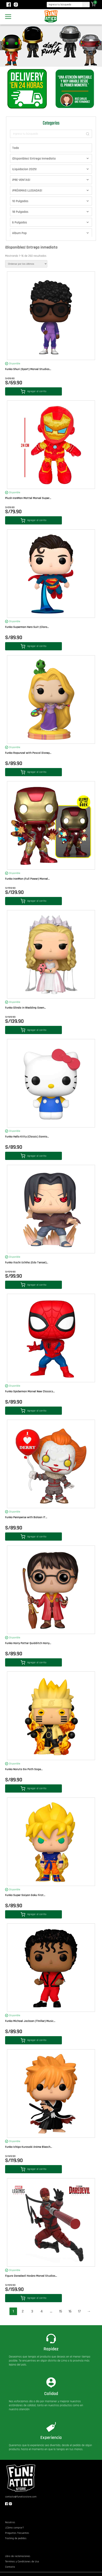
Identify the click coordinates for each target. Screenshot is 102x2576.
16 (70, 2311)
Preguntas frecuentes (17, 2533)
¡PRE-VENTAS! (21, 180)
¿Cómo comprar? (14, 2527)
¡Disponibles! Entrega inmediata (34, 158)
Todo (15, 148)
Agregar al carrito (33, 391)
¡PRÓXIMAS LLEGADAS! (27, 190)
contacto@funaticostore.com (21, 2496)
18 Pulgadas (20, 212)
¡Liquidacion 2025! (24, 169)
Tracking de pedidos (15, 2538)
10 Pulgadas (20, 201)
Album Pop (19, 233)
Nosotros (10, 2522)
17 (79, 2311)
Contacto (10, 2567)
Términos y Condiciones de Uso (22, 2561)
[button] (99, 45)
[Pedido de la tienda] (26, 264)
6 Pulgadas (19, 222)
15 (60, 2311)
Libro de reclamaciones (17, 2556)
